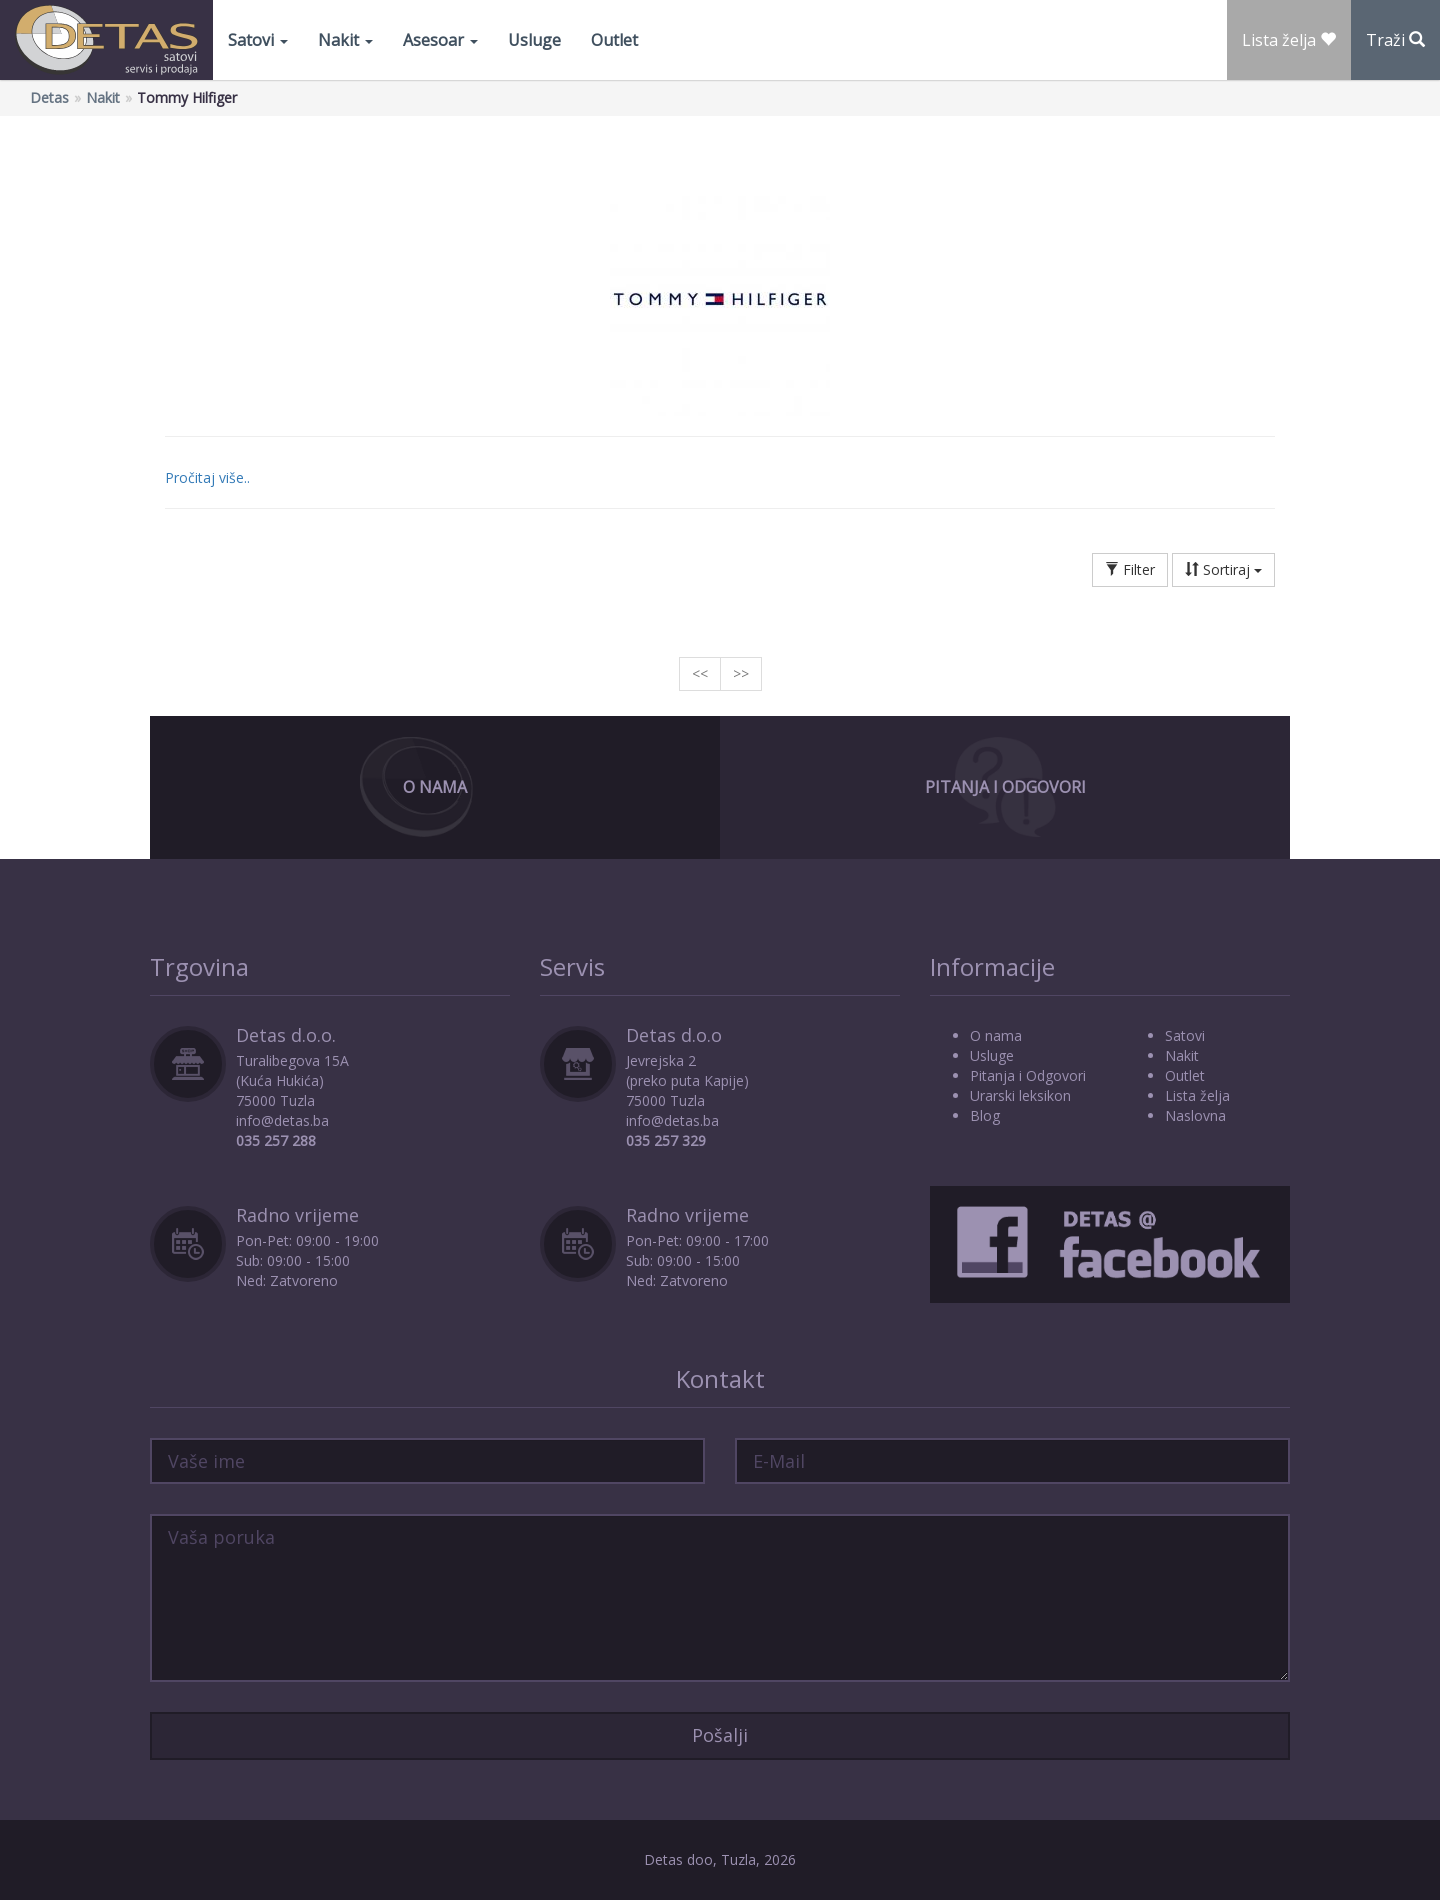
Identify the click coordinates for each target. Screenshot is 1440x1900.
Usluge (534, 40)
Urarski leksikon (1020, 1095)
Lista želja (1197, 1095)
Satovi (258, 40)
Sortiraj (1223, 569)
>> (741, 673)
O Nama (435, 787)
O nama (996, 1035)
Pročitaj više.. (207, 477)
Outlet (614, 40)
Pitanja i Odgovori (1005, 787)
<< (700, 673)
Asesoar (440, 40)
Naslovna (1195, 1115)
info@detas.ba (282, 1120)
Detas (49, 97)
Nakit (345, 40)
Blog (985, 1115)
